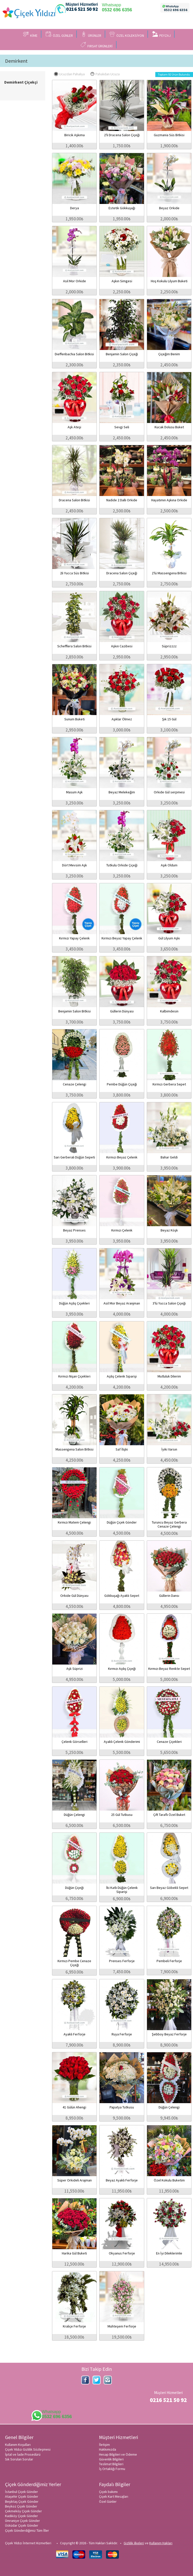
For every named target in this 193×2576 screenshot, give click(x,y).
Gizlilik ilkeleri (134, 2543)
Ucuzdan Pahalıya (69, 74)
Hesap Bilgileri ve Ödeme (118, 2454)
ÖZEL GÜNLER (59, 34)
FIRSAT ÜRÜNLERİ (96, 45)
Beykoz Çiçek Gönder (21, 2506)
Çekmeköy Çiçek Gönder (23, 2511)
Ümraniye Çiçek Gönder (22, 2521)
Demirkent (16, 60)
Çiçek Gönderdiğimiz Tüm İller (27, 2530)
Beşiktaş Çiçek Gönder (21, 2501)
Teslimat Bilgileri (111, 2464)
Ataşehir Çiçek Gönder (21, 2496)
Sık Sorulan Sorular (19, 2459)
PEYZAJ (161, 34)
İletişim (104, 2445)
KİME (30, 34)
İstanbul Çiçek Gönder (21, 2492)
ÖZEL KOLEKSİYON (126, 34)
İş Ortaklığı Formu (112, 2469)
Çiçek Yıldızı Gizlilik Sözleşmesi (28, 2449)
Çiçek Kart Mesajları (113, 2496)
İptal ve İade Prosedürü (22, 2454)
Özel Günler (108, 2501)
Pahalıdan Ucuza (105, 74)
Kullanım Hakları (160, 2543)
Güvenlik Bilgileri (111, 2459)
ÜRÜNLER (91, 34)
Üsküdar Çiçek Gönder (21, 2525)
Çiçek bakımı (108, 2492)
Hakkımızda (107, 2449)
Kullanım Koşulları (18, 2445)
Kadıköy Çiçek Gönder (21, 2516)
